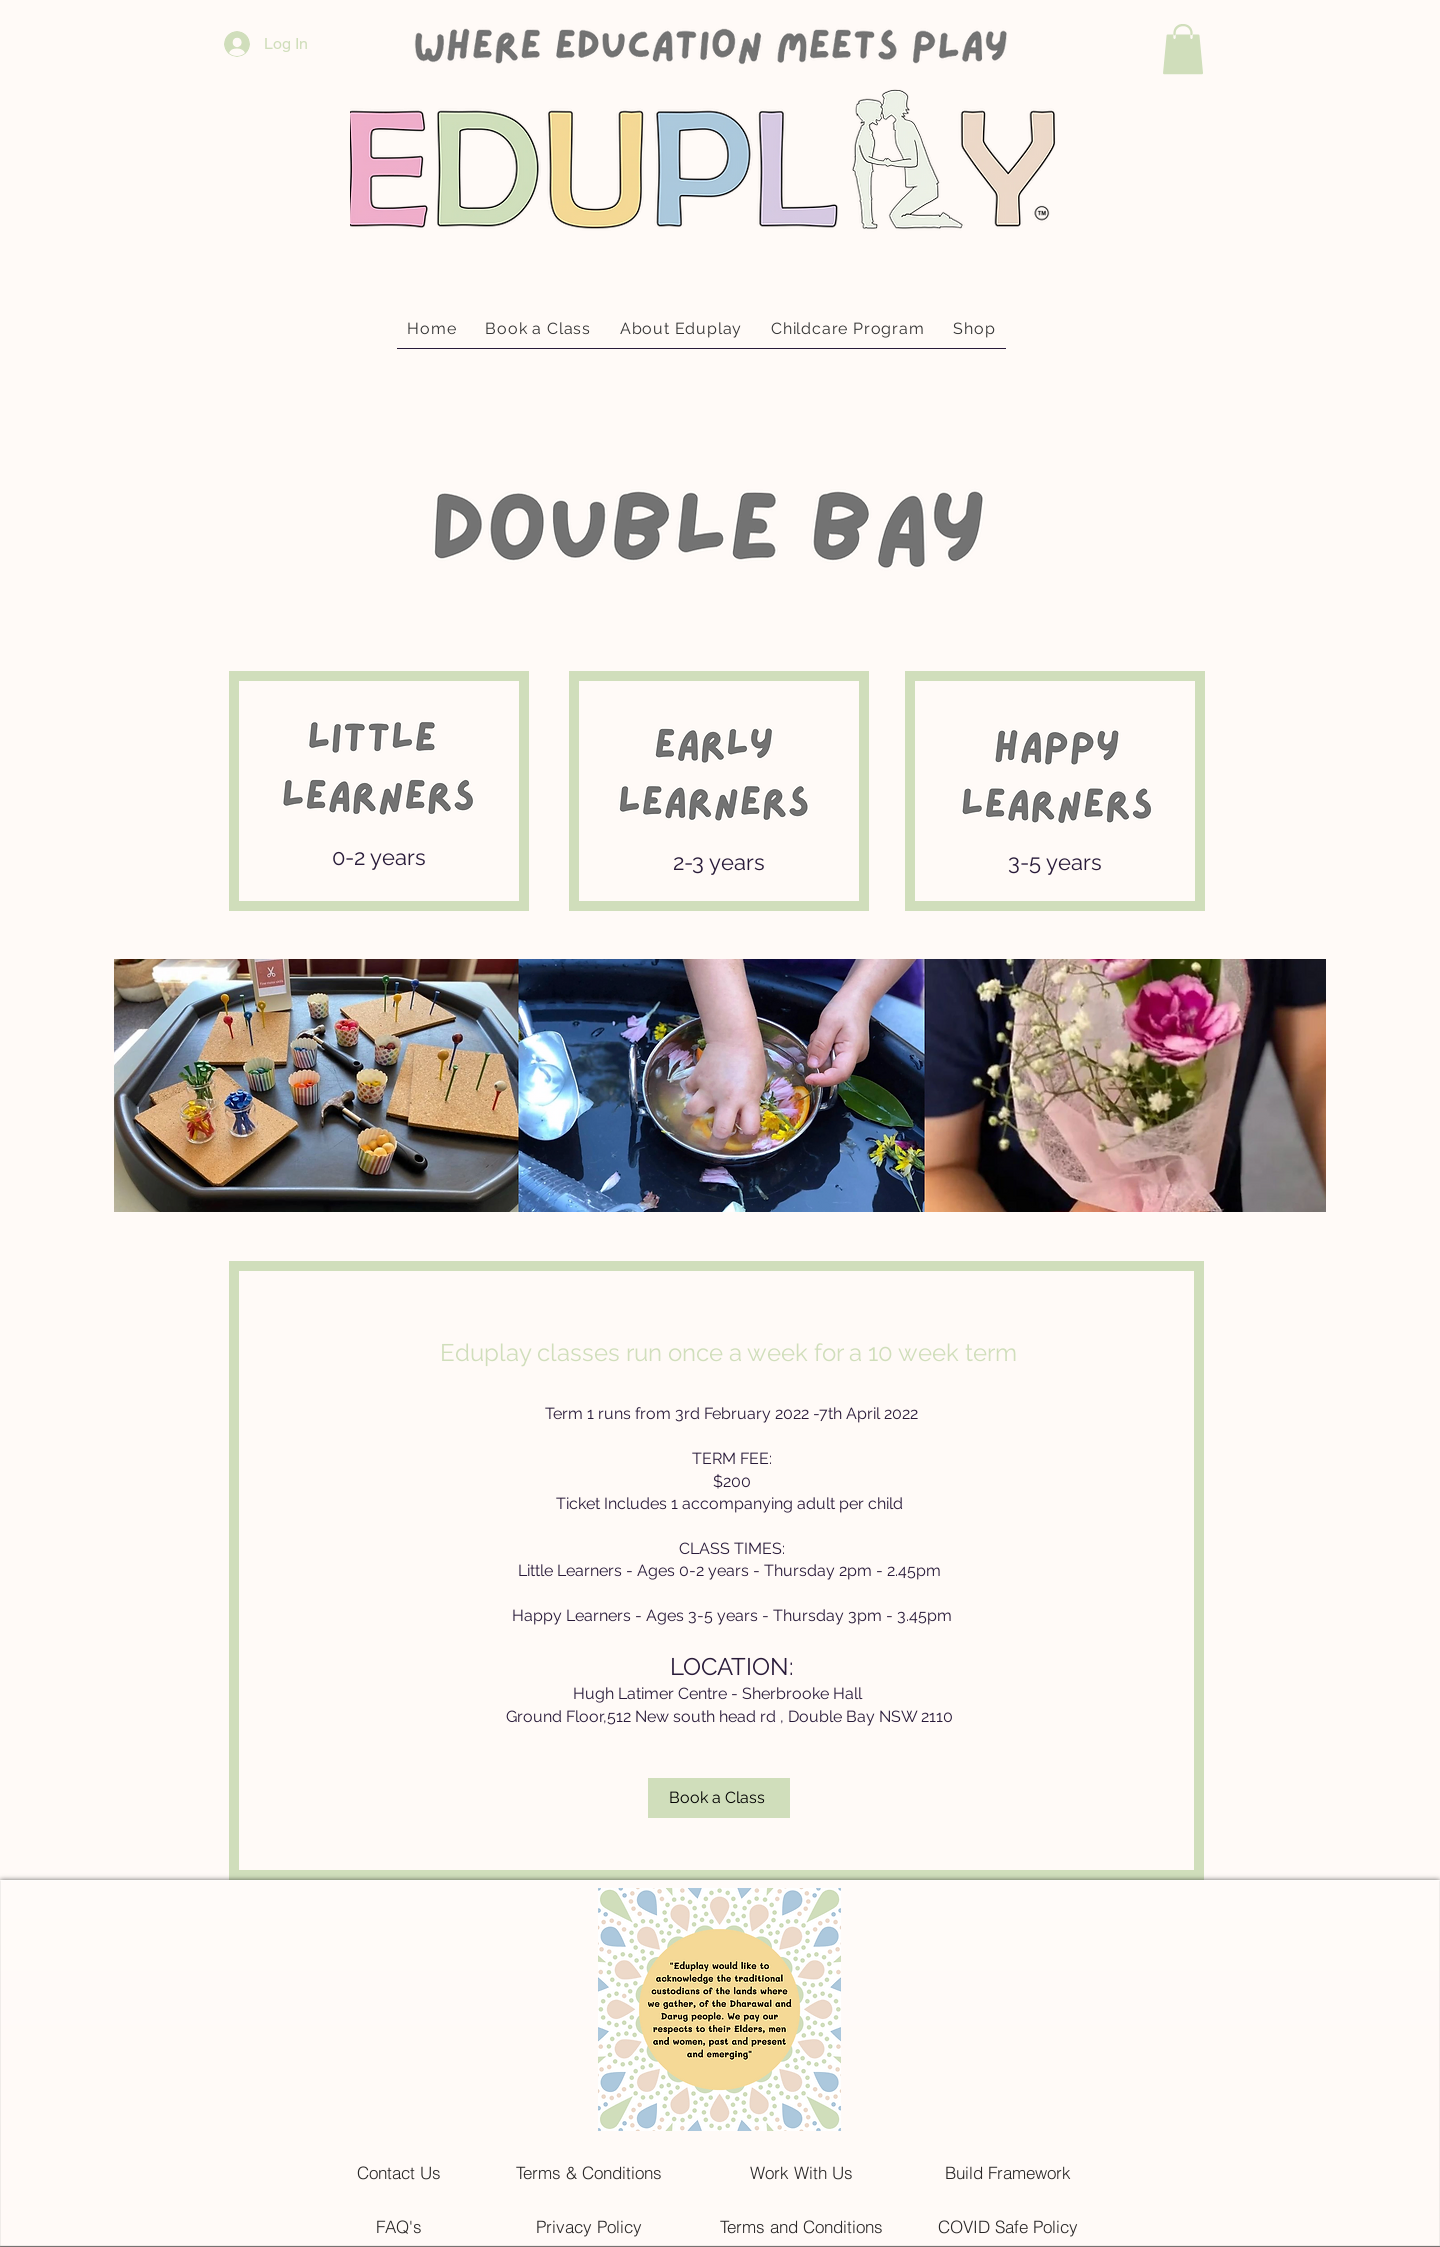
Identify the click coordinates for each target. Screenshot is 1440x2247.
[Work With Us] (801, 2173)
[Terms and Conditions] (801, 2227)
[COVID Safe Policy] (1008, 2227)
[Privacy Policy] (589, 2227)
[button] (1183, 49)
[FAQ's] (398, 2227)
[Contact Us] (399, 2173)
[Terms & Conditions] (589, 2173)
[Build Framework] (1008, 2173)
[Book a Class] (719, 1798)
